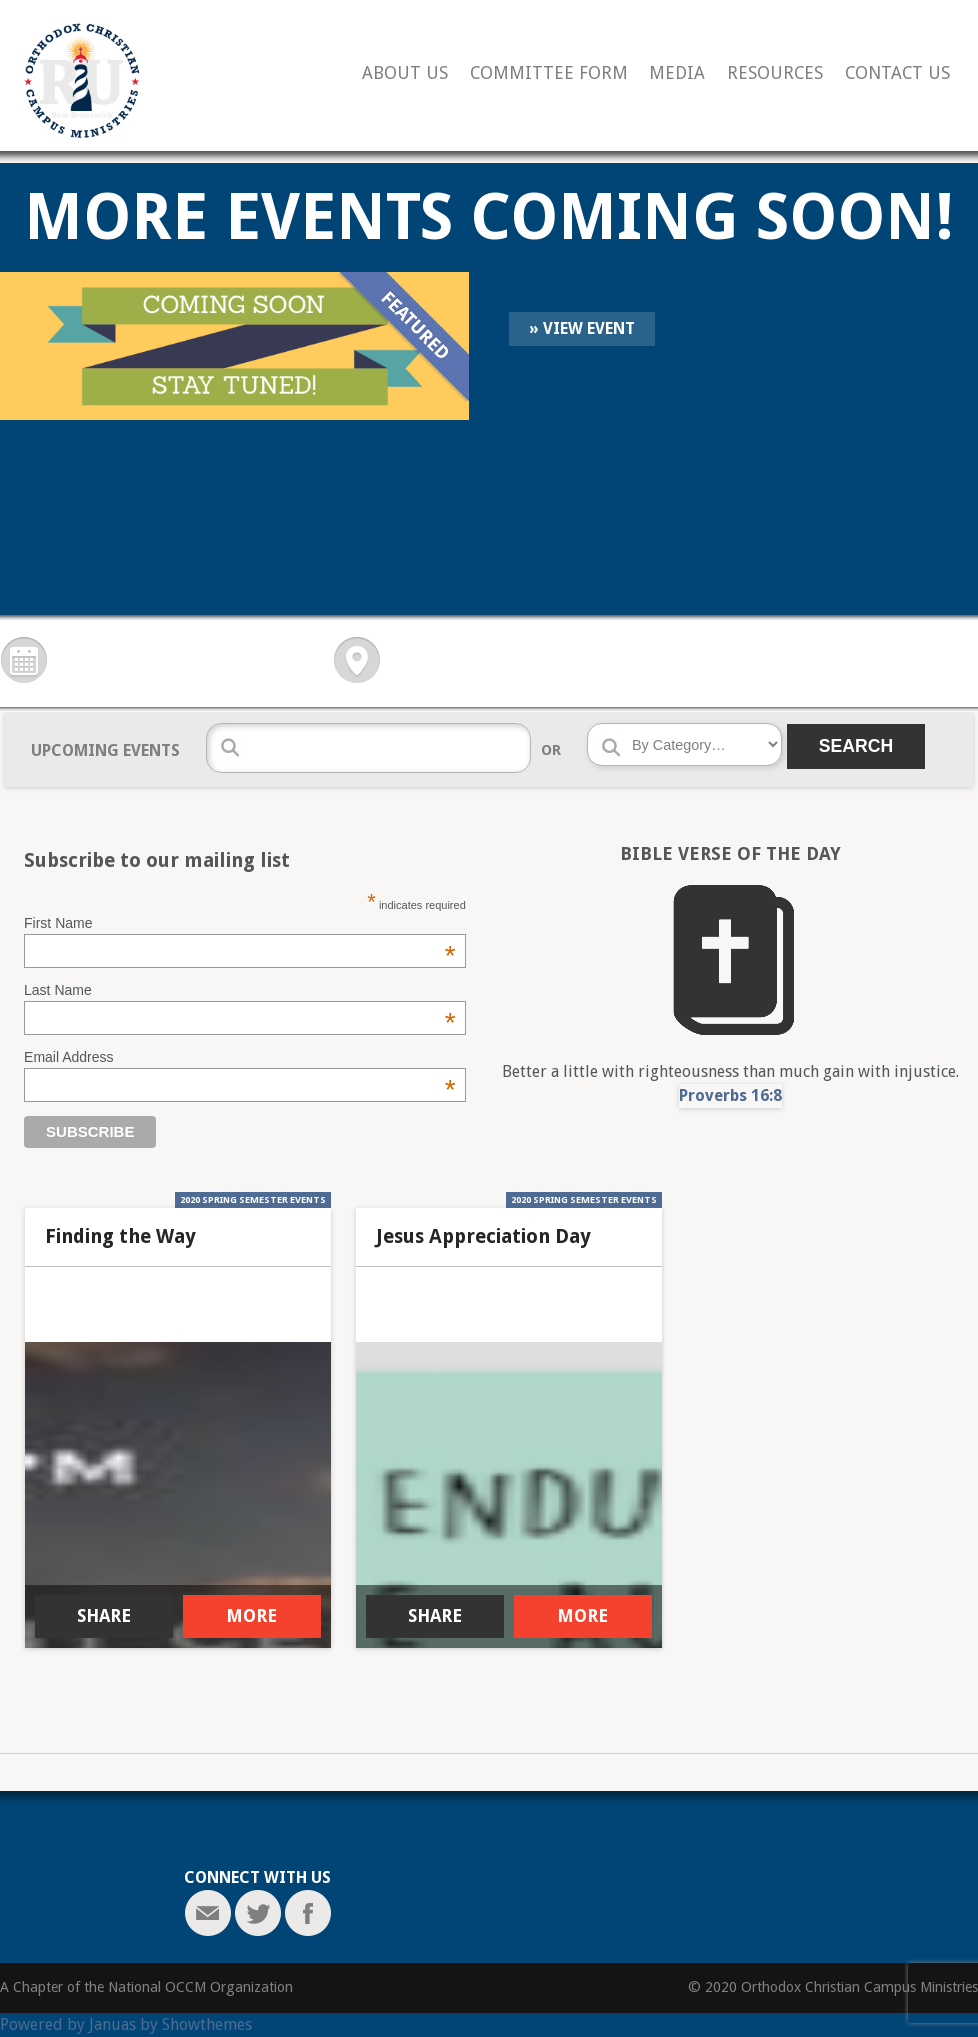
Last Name (240, 990)
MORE (251, 1616)
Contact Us (897, 73)
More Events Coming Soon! (489, 216)
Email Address (240, 1057)
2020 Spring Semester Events (253, 1199)
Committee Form (549, 73)
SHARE (104, 1616)
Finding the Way (120, 1237)
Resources (775, 73)
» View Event (582, 328)
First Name (240, 923)
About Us (405, 73)
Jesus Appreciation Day (483, 1237)
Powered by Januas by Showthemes (126, 2024)
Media (677, 73)
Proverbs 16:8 (730, 1095)
